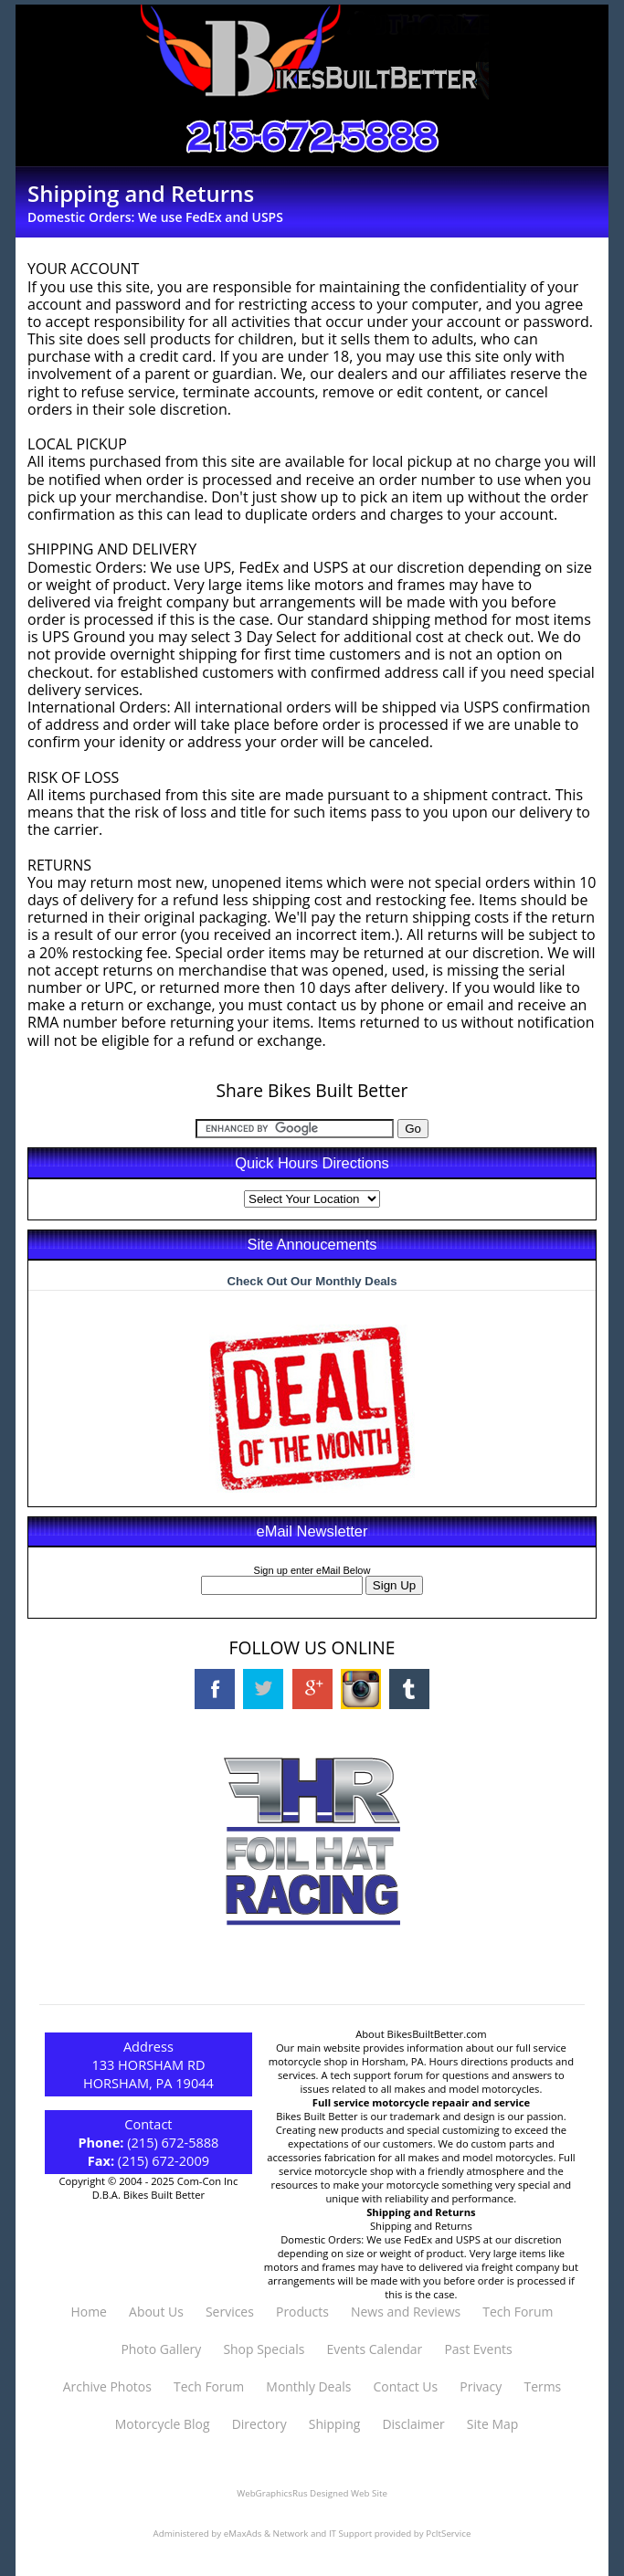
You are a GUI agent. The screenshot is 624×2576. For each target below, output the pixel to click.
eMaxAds (243, 2533)
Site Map (492, 2424)
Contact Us (406, 2386)
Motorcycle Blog (162, 2424)
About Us (156, 2311)
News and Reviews (405, 2311)
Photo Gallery (161, 2349)
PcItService (448, 2533)
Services (230, 2311)
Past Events (478, 2349)
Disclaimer (413, 2424)
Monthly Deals (308, 2386)
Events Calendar (374, 2349)
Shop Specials (263, 2349)
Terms (542, 2386)
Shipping (334, 2424)
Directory (259, 2424)
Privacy (481, 2386)
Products (302, 2311)
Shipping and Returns (421, 2226)
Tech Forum (517, 2311)
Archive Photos (107, 2386)
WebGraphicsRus (272, 2493)
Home (88, 2311)
